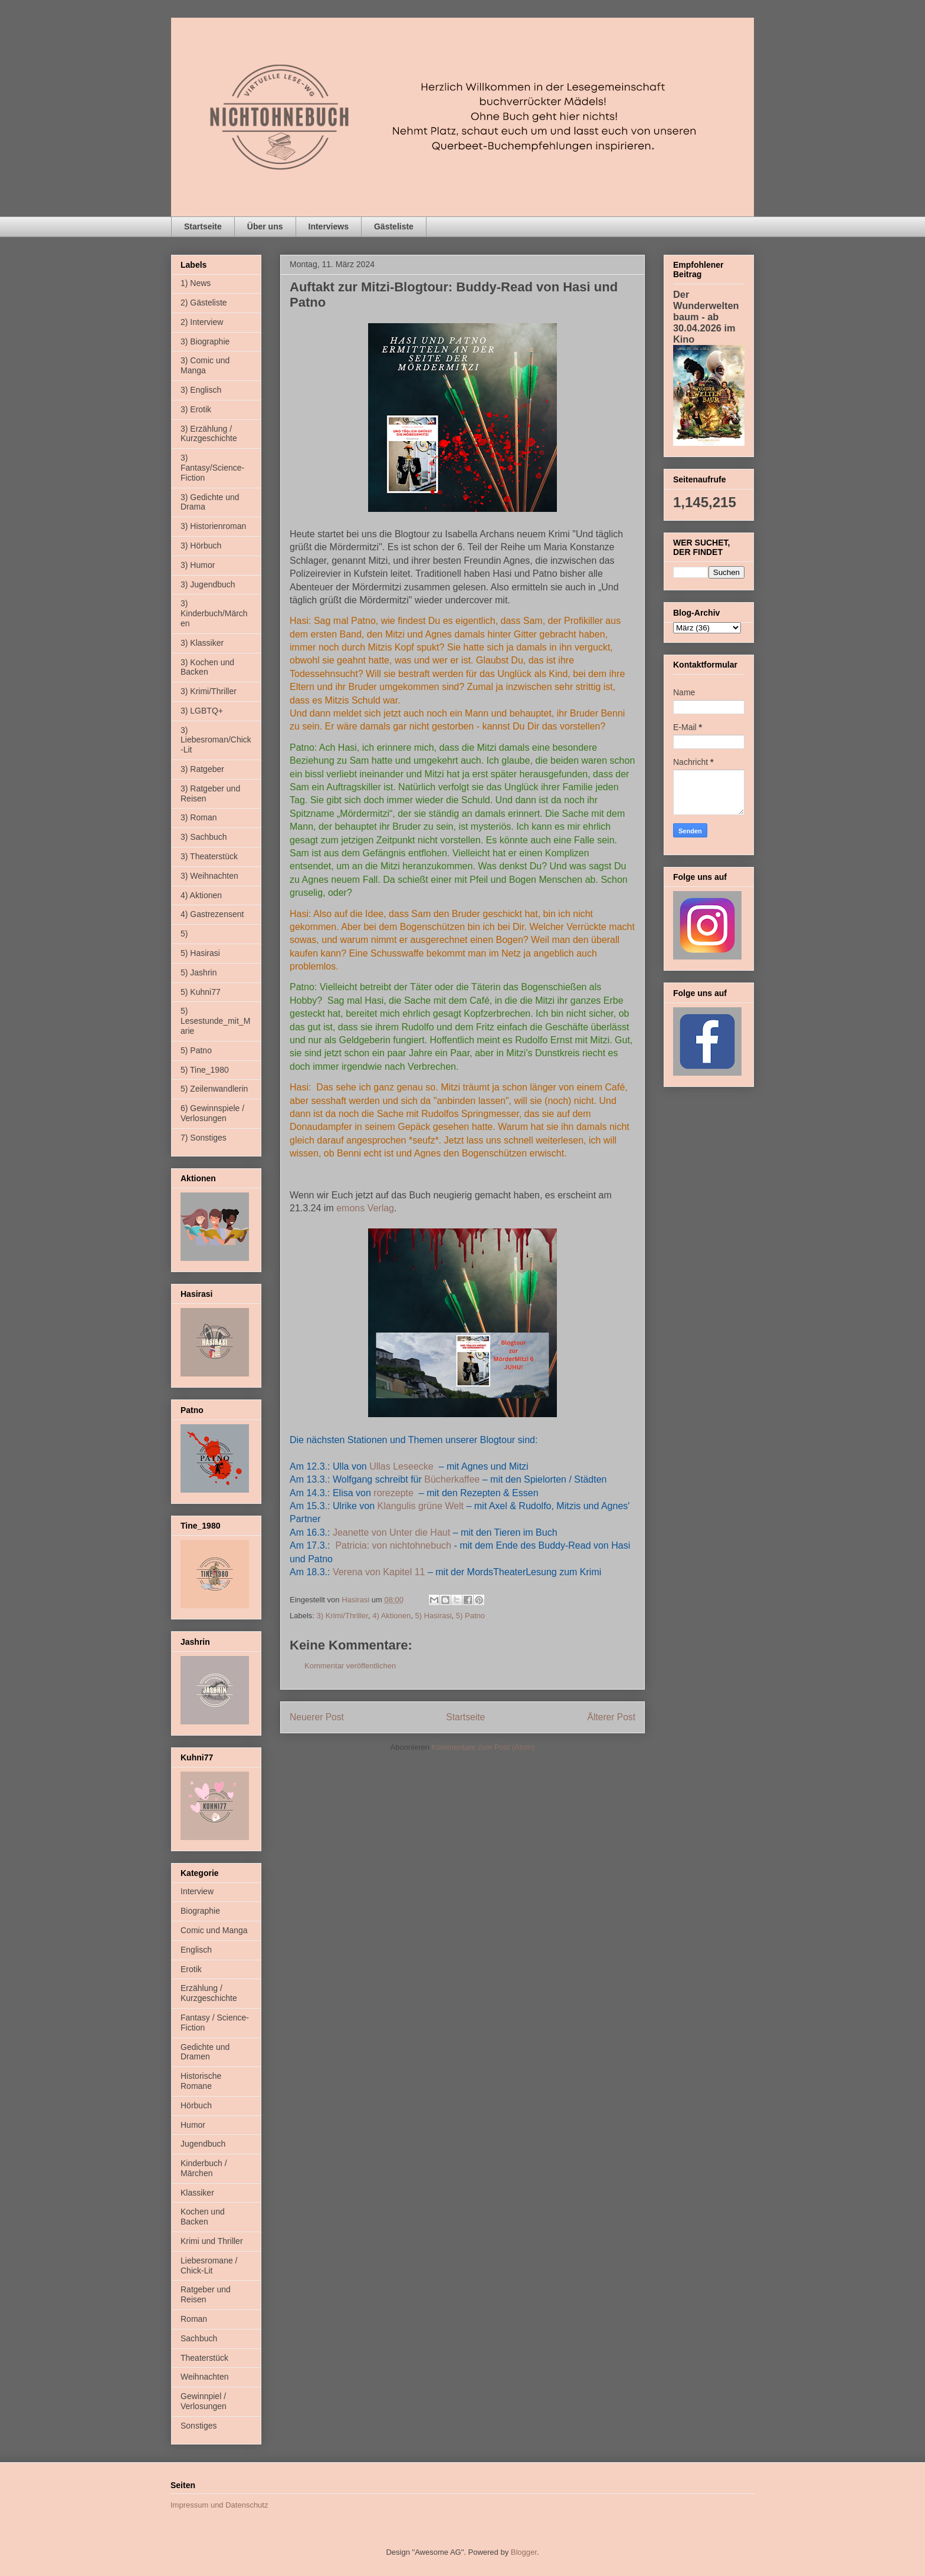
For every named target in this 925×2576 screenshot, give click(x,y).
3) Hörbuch (201, 545)
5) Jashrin (199, 972)
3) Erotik (196, 409)
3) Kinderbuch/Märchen (214, 613)
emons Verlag (365, 1208)
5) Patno (470, 1615)
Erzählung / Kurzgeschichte (209, 1993)
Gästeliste (394, 226)
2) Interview (202, 322)
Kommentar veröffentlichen (350, 1665)
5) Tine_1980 (205, 1070)
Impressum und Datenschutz (219, 2505)
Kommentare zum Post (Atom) (483, 1747)
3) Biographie (205, 341)
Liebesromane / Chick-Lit (209, 2265)
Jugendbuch (203, 2143)
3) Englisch (201, 390)
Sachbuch (199, 2338)
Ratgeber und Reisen (206, 2294)
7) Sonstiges (204, 1137)
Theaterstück (204, 2358)
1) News (196, 283)
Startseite (203, 226)
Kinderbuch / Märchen (204, 2168)
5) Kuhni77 (201, 992)
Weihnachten (204, 2376)
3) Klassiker (202, 643)
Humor (193, 2125)
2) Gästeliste (204, 302)
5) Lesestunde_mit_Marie (215, 1021)
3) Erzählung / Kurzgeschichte (209, 433)
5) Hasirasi (433, 1615)
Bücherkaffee (452, 1479)
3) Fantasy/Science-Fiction (212, 467)
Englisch (196, 1949)
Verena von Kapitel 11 (379, 1572)
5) (184, 933)
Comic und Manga (214, 1930)
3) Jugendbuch (208, 584)
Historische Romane (201, 2081)
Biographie (200, 1910)
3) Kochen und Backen (207, 667)
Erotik (191, 1969)
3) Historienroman (213, 526)
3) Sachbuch (204, 837)
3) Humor (198, 565)
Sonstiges (199, 2425)
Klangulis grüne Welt (421, 1506)
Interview (197, 1891)
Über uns (265, 226)
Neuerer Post (317, 1717)
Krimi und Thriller (212, 2241)
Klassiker (197, 2192)
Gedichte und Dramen (205, 2052)
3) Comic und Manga (205, 365)
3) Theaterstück (209, 856)
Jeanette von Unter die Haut (391, 1532)
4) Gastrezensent (212, 914)
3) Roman (199, 817)
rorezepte (393, 1493)
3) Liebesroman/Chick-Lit (216, 740)
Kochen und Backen (203, 2216)
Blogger (524, 2552)
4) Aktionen (391, 1615)
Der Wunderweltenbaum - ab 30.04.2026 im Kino (706, 316)
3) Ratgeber (202, 769)
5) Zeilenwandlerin (214, 1088)
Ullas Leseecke (401, 1466)
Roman (194, 2319)
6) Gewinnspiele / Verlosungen (212, 1113)
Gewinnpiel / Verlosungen (204, 2401)
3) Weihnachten (209, 875)
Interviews (329, 226)
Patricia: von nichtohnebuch (393, 1545)
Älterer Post (611, 1717)
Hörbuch (196, 2105)
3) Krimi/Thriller (342, 1615)
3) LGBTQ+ (202, 710)
